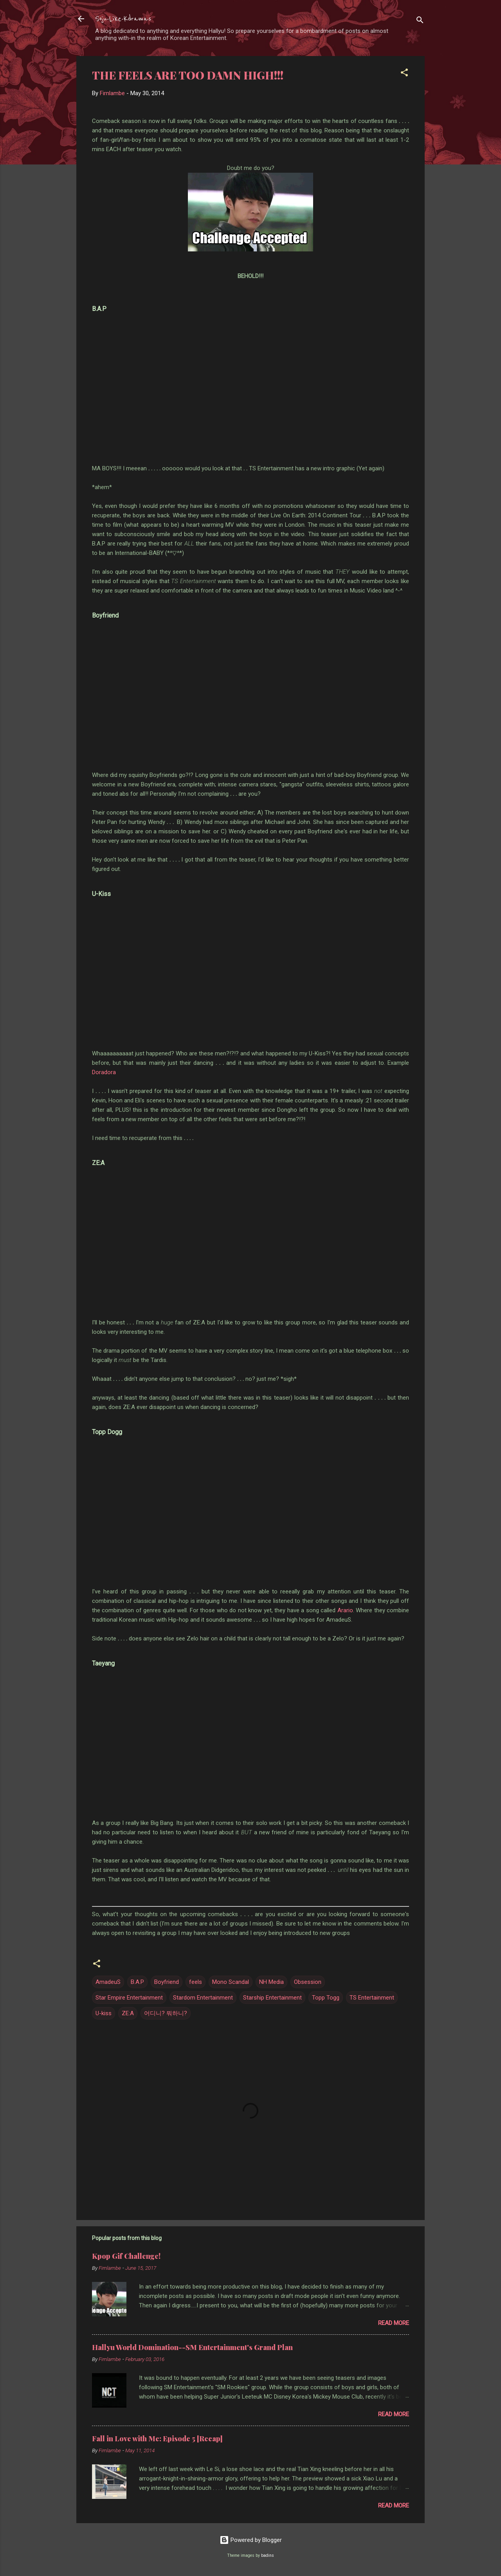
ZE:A (128, 2013)
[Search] (420, 21)
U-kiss (104, 2013)
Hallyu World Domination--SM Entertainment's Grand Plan (192, 2347)
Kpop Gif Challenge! (126, 2256)
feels (195, 1981)
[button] (404, 74)
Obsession (307, 1981)
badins (267, 2555)
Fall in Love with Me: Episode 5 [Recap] (157, 2438)
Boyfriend (166, 1981)
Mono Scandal (230, 1981)
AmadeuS (108, 1981)
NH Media (271, 1981)
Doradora (104, 1072)
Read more (393, 2323)
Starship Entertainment (272, 1997)
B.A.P (137, 1981)
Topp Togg (325, 1997)
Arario (345, 1610)
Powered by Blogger (251, 2539)
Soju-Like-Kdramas (123, 18)
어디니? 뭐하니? (165, 2013)
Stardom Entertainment (203, 1997)
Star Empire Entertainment (129, 1997)
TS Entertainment (372, 1997)
